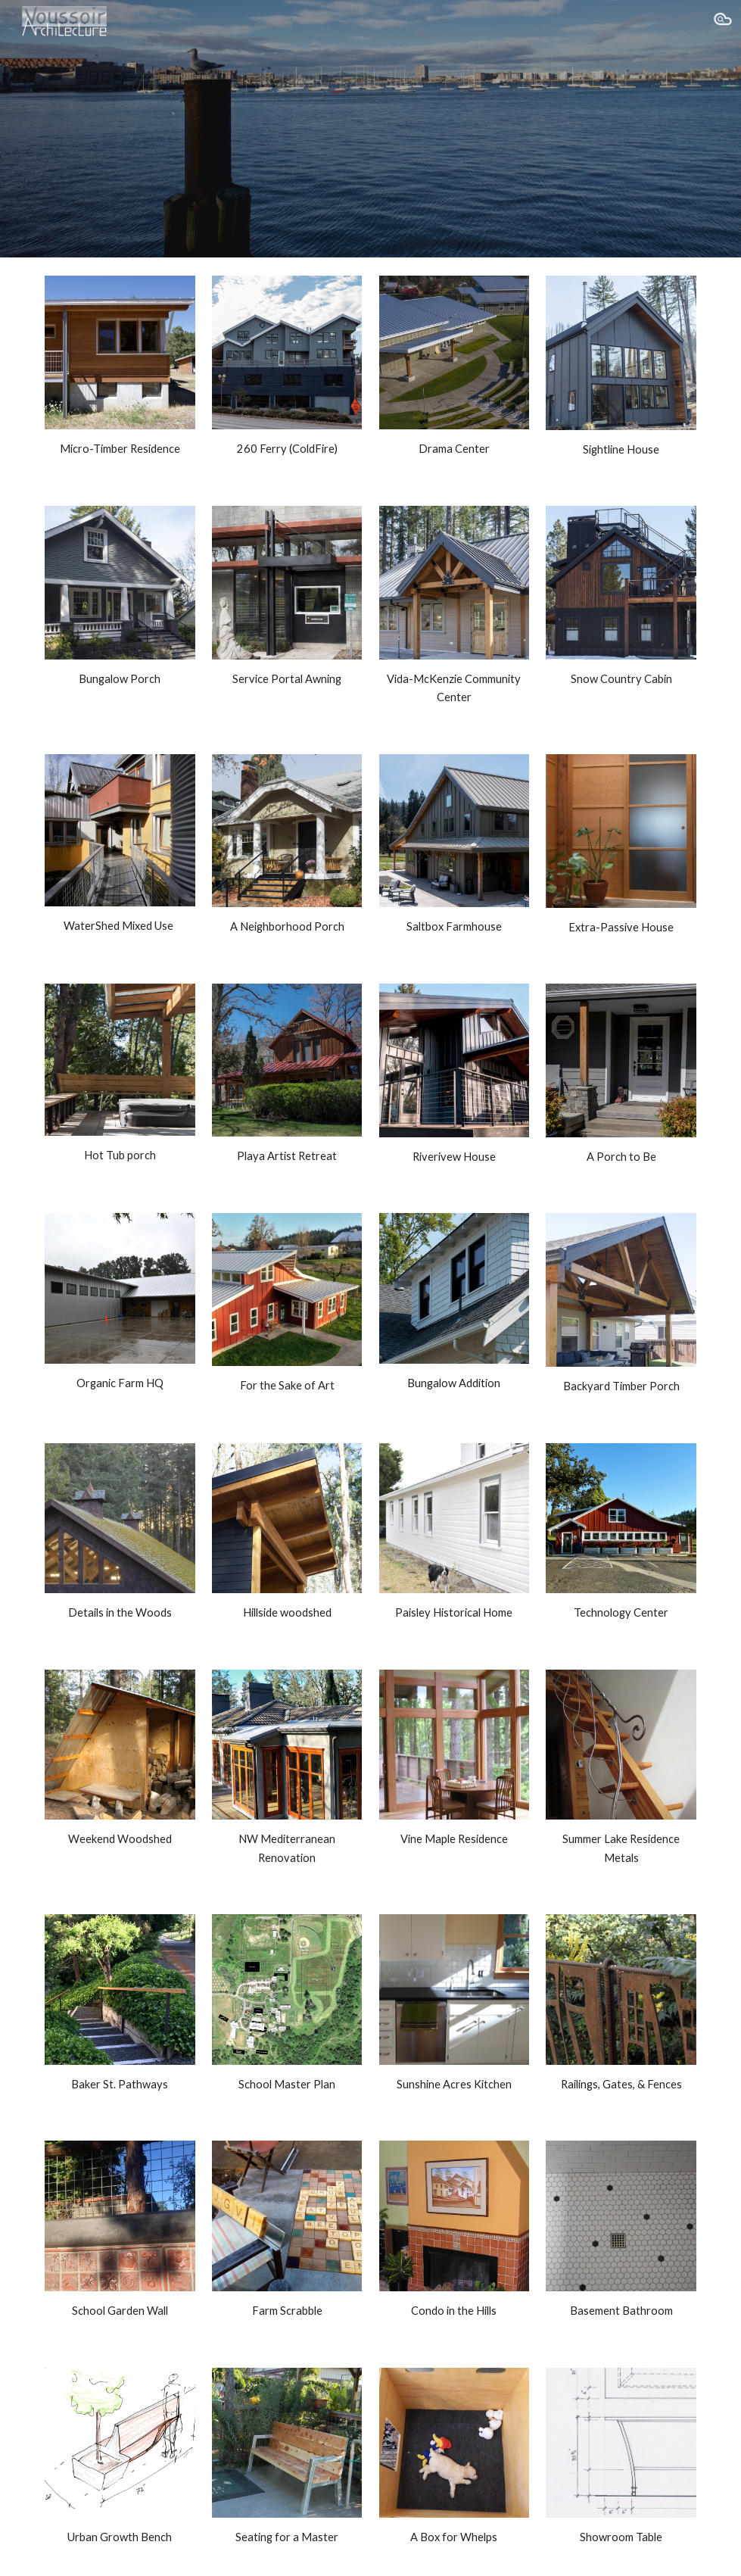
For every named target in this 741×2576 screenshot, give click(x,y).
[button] (723, 21)
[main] (120, 449)
